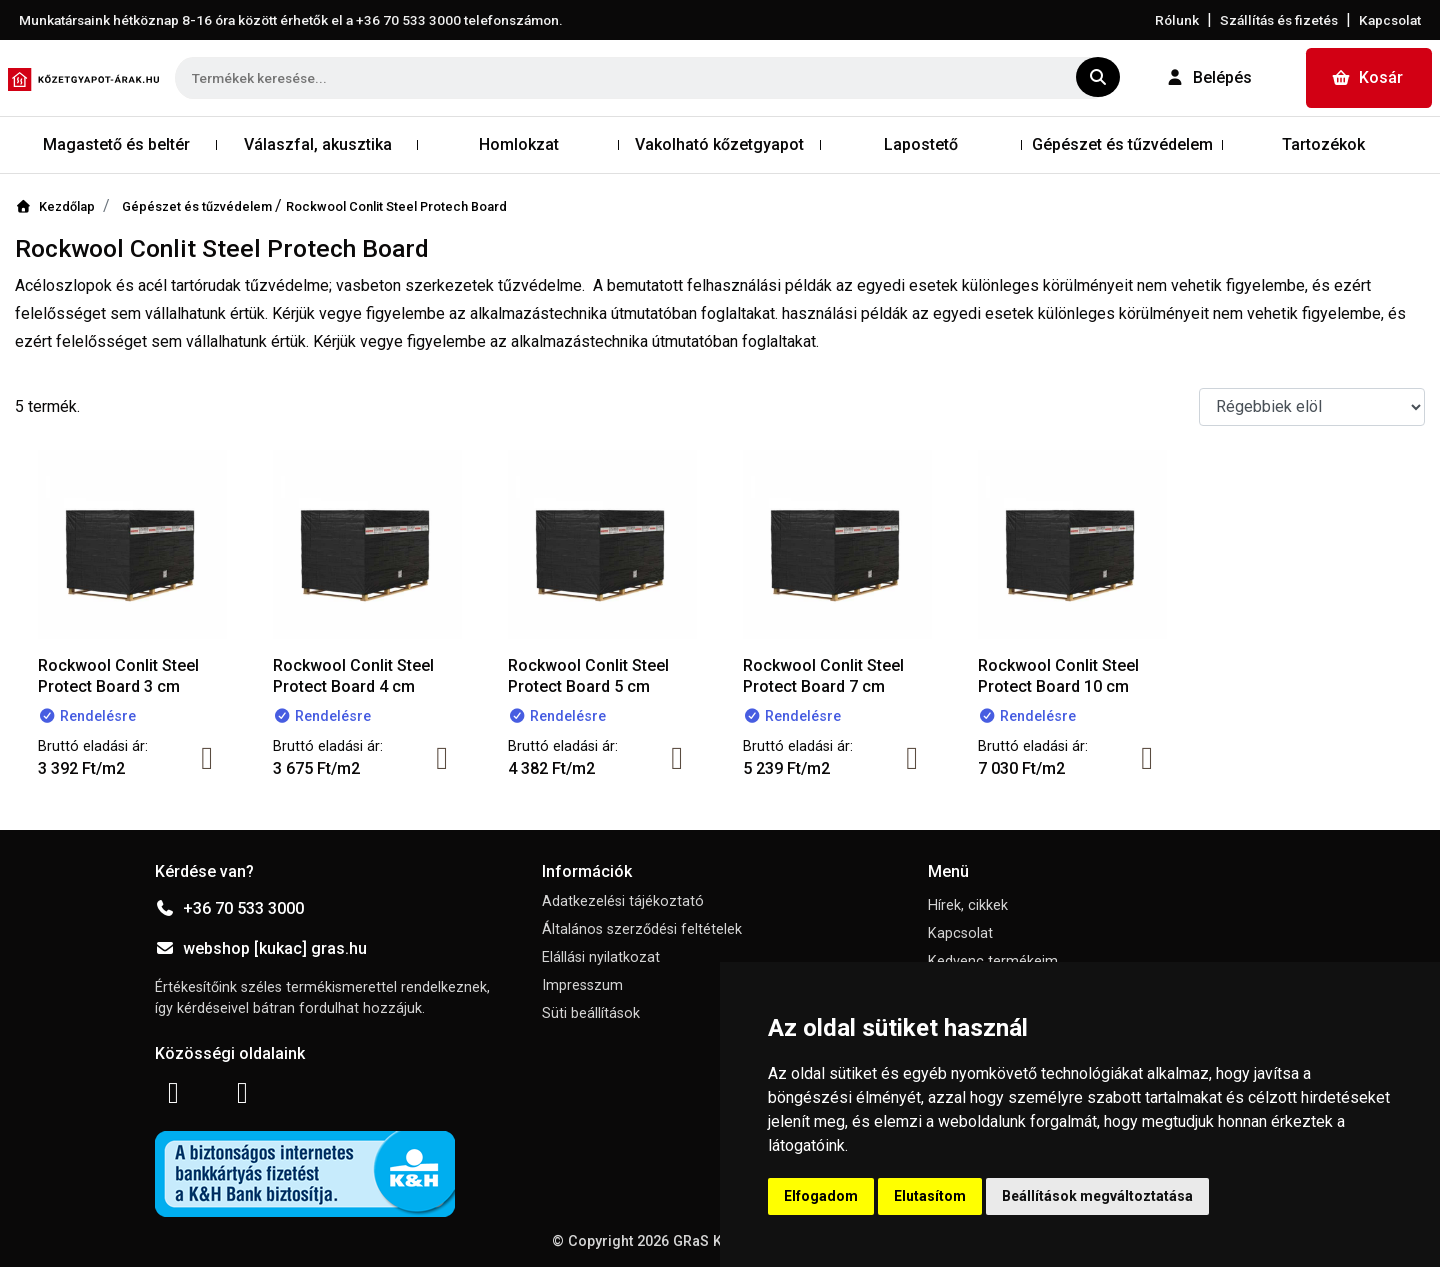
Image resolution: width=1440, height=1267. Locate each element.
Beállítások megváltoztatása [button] (1097, 1196)
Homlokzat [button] (519, 144)
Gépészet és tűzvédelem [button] (1122, 144)
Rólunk (1177, 20)
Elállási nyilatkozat (601, 957)
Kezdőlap (55, 206)
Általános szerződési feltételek (642, 929)
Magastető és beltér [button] (116, 144)
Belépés (1208, 77)
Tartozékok (1323, 144)
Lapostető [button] (921, 144)
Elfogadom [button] (821, 1196)
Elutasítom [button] (930, 1196)
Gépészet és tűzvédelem (198, 206)
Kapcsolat (1390, 20)
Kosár (1367, 77)
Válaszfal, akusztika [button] (318, 144)
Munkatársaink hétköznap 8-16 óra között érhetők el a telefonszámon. (291, 20)
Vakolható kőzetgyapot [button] (719, 144)
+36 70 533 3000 (229, 908)
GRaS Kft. (704, 1241)
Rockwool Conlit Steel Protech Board (396, 206)
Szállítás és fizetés (1279, 20)
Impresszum (582, 985)
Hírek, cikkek (968, 905)
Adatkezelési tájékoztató (623, 901)
